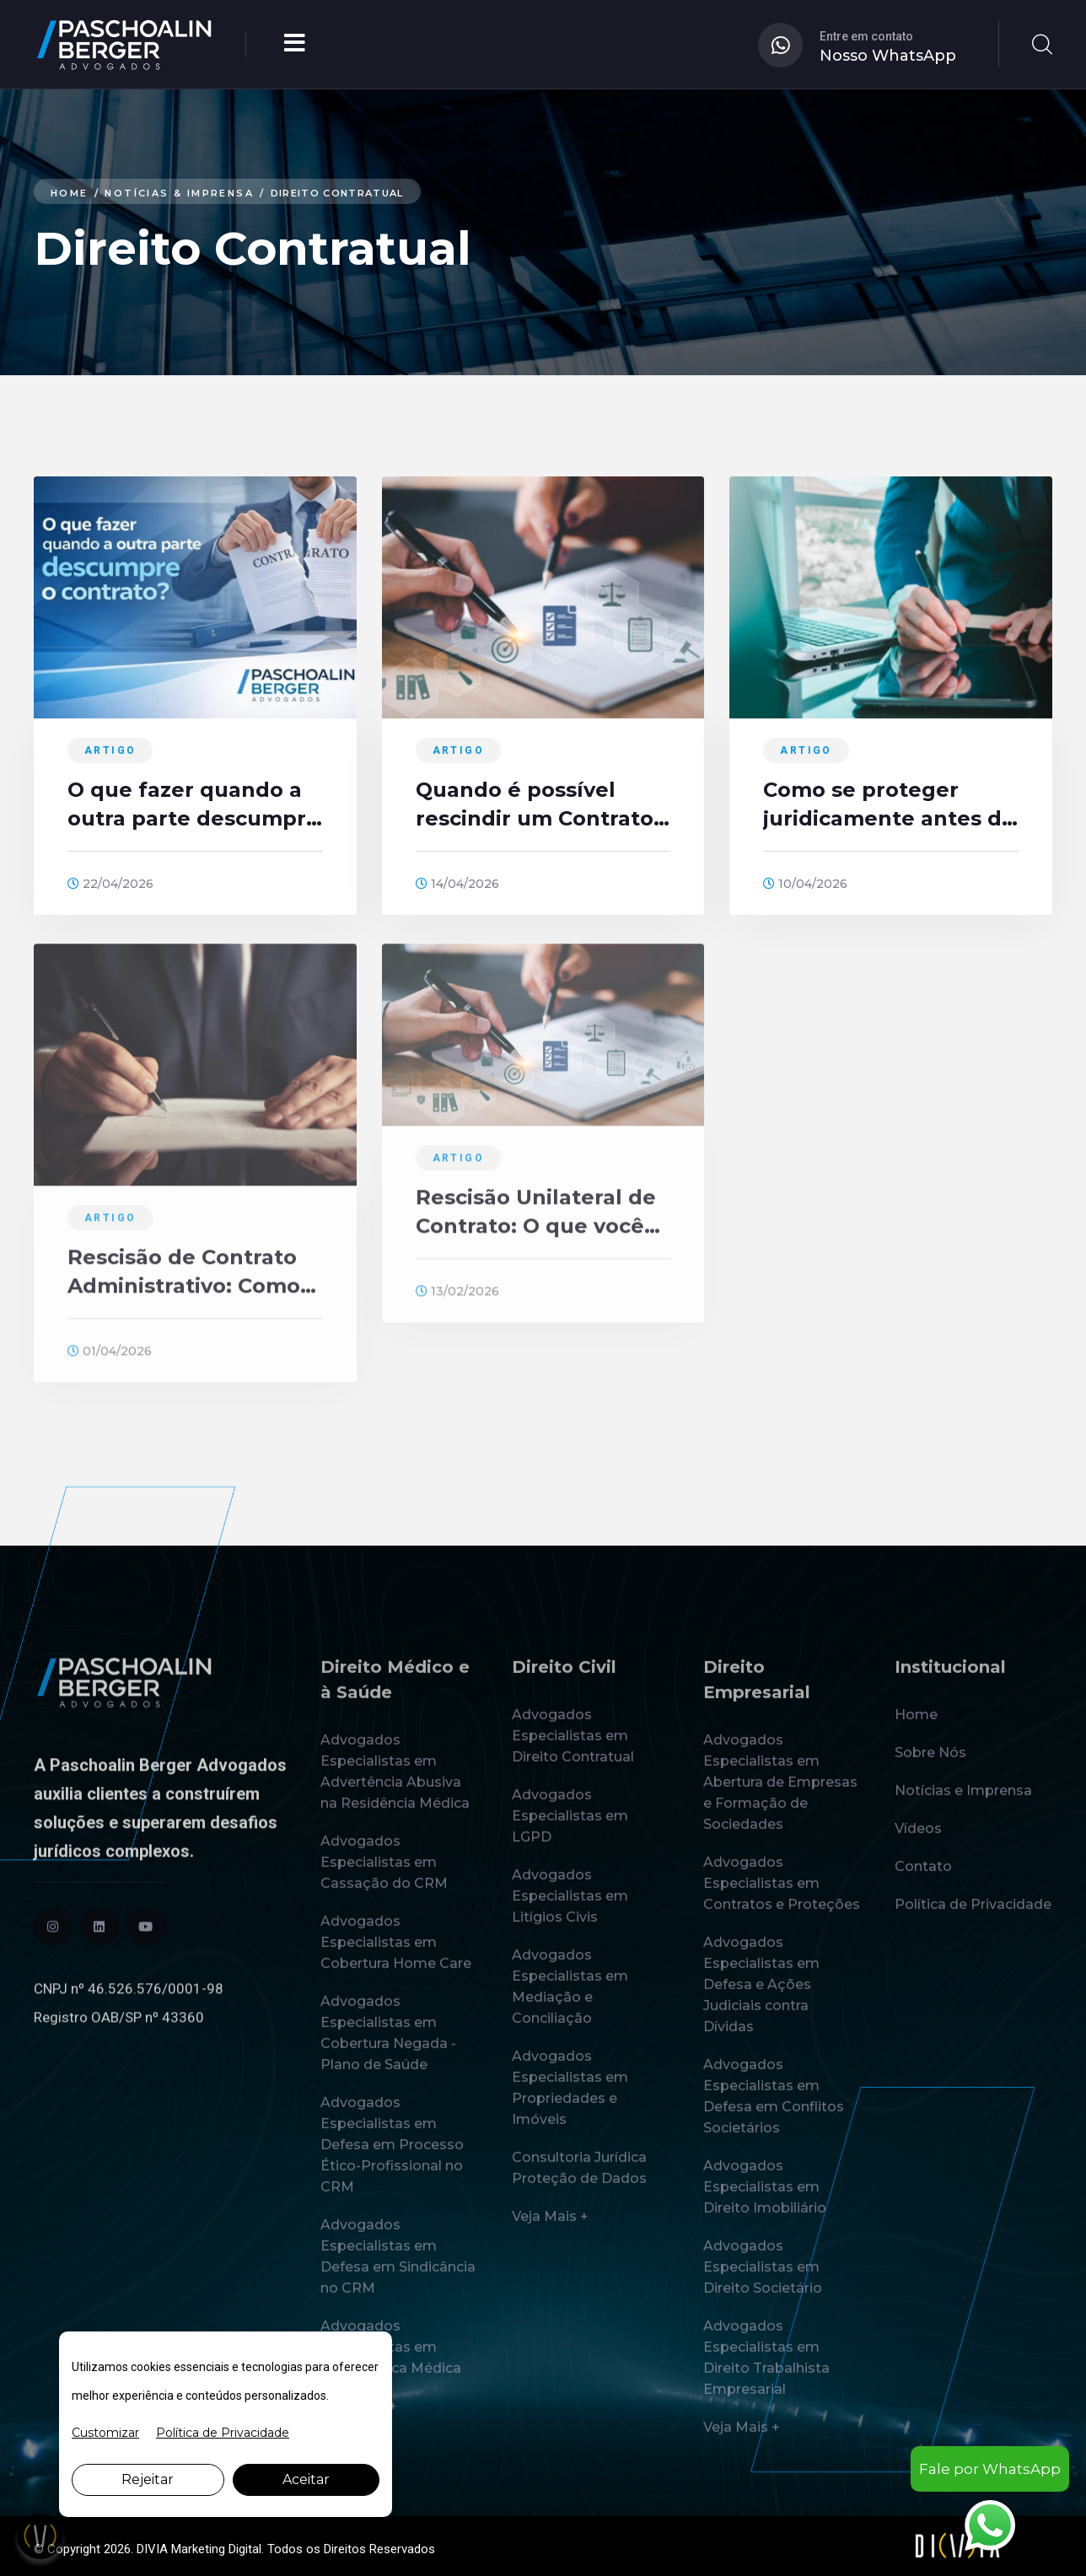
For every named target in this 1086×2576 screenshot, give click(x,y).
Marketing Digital (216, 2549)
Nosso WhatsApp (888, 55)
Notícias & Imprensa (194, 192)
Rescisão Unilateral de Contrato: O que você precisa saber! (536, 1224)
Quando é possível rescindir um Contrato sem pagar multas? (534, 806)
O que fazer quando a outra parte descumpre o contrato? (193, 806)
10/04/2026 (805, 884)
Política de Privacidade (222, 2432)
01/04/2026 (109, 1362)
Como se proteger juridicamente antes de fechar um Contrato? (889, 806)
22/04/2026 (110, 884)
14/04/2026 (457, 884)
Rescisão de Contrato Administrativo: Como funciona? (183, 1284)
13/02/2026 (457, 1302)
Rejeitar (147, 2479)
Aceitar (306, 2479)
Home (72, 192)
